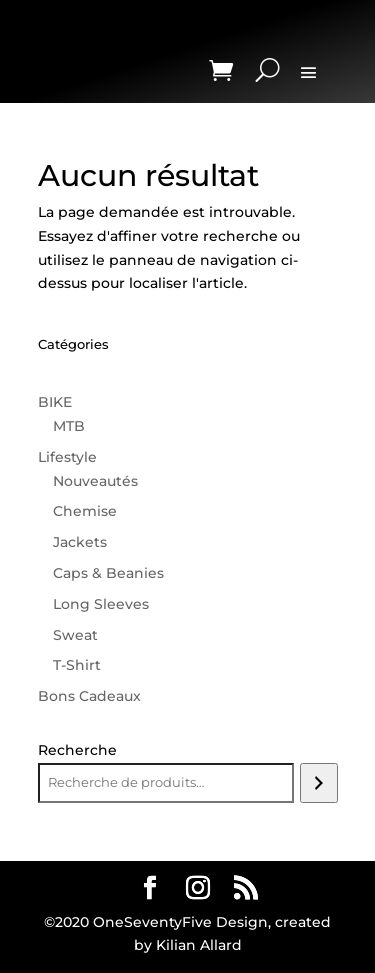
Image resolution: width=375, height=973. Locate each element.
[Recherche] (318, 783)
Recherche (77, 750)
